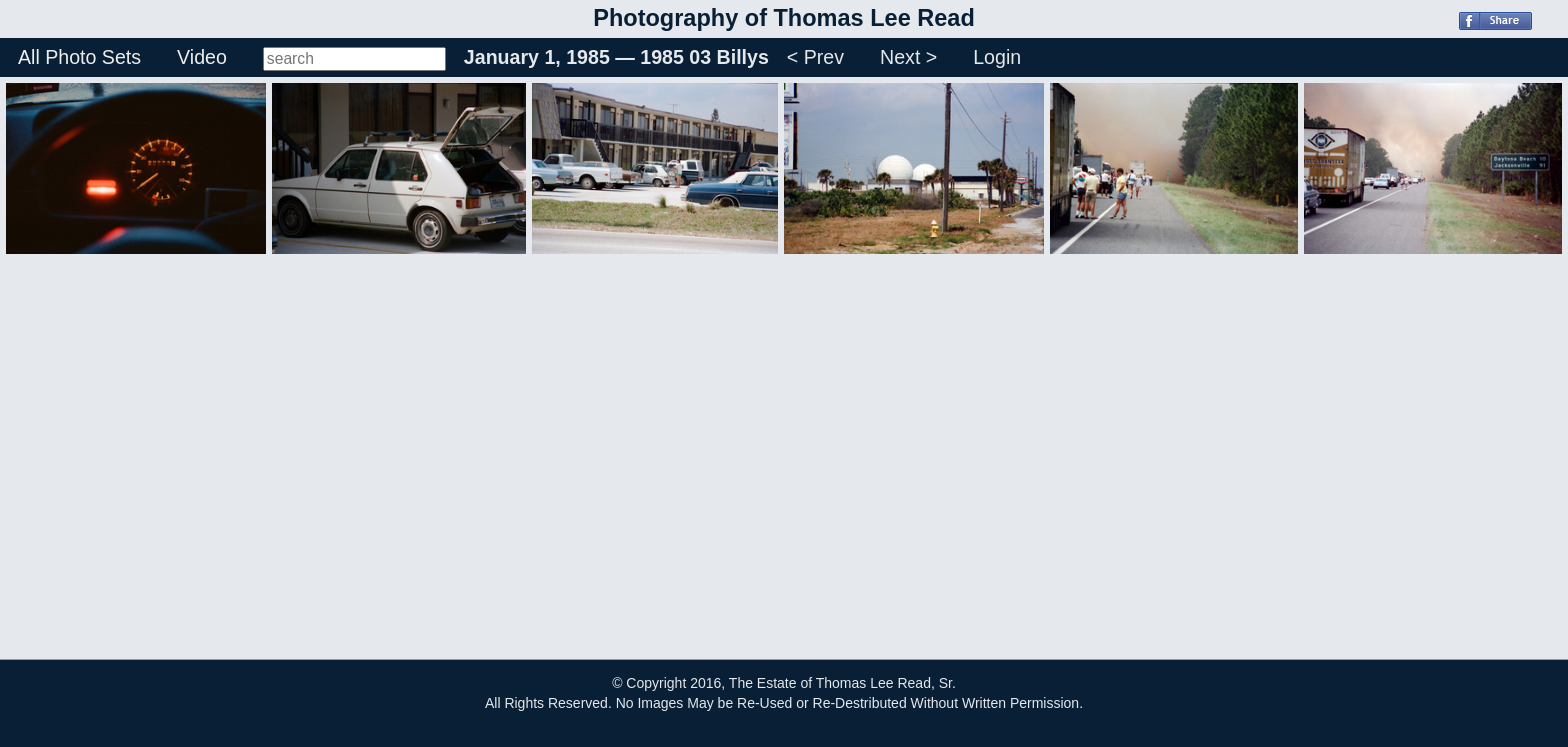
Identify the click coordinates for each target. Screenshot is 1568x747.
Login (997, 57)
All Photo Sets (79, 57)
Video (202, 57)
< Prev (815, 57)
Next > (908, 57)
